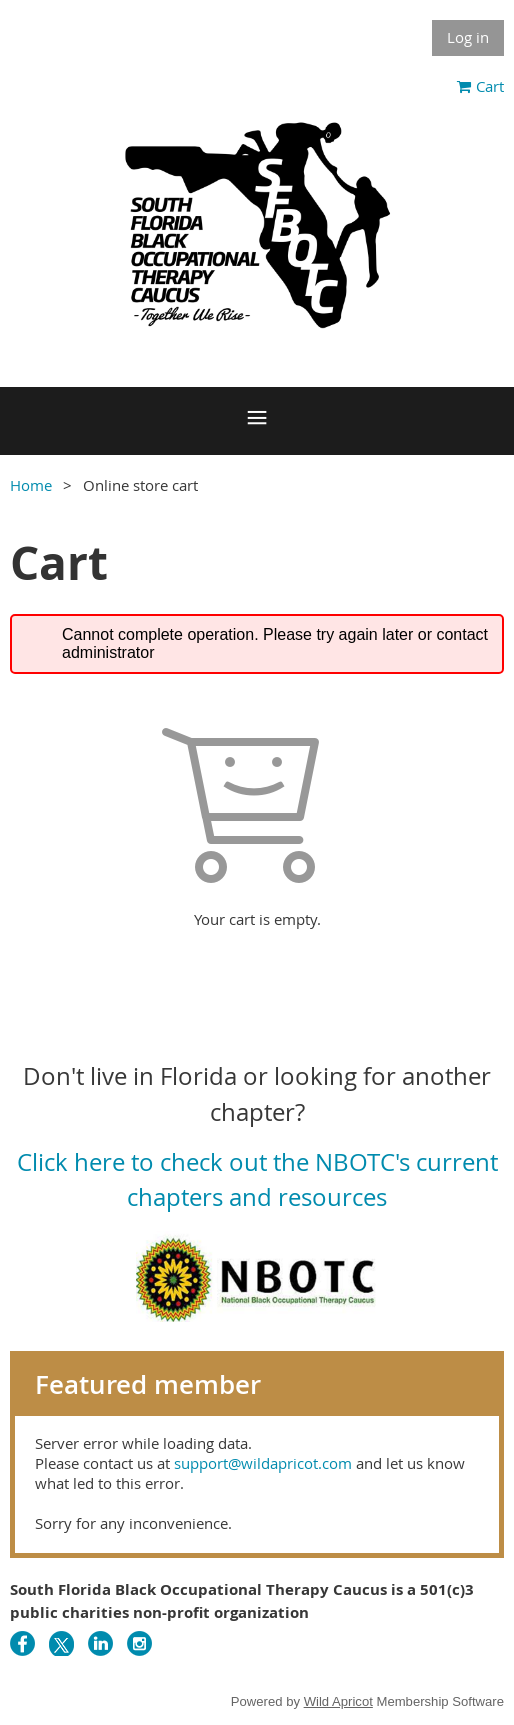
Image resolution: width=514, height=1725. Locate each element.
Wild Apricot (338, 1701)
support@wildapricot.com (263, 1463)
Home (31, 485)
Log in (468, 37)
